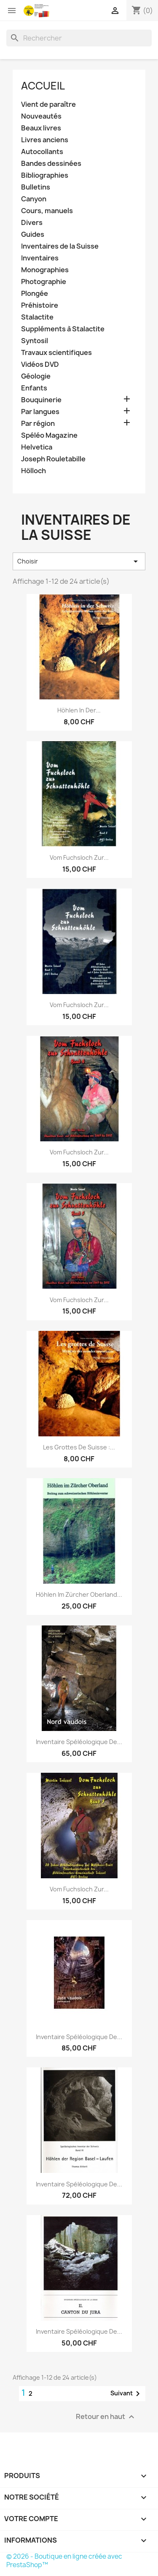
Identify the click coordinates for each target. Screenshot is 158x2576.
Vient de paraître (48, 104)
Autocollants (42, 151)
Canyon (33, 199)
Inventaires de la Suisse (60, 246)
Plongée (34, 293)
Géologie (36, 376)
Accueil (43, 86)
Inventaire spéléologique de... (79, 1742)
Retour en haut (106, 2416)
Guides (32, 234)
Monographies (45, 269)
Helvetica (36, 447)
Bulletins (35, 187)
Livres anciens (44, 139)
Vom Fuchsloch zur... (79, 857)
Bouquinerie (41, 399)
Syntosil (34, 340)
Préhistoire (39, 305)
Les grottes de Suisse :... (79, 1447)
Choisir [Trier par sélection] (79, 561)
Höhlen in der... (79, 710)
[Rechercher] (79, 38)
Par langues (40, 411)
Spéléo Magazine (49, 435)
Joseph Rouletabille (53, 459)
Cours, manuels (47, 210)
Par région (38, 423)
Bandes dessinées (51, 163)
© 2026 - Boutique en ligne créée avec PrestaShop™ (64, 2560)
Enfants (34, 388)
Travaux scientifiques (56, 352)
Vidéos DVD (40, 364)
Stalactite (37, 317)
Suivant (126, 2394)
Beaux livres (41, 128)
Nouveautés (41, 116)
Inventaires (40, 258)
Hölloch (33, 470)
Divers (32, 222)
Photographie (43, 281)
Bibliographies (44, 175)
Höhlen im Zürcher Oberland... (79, 1594)
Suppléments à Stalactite (62, 329)
